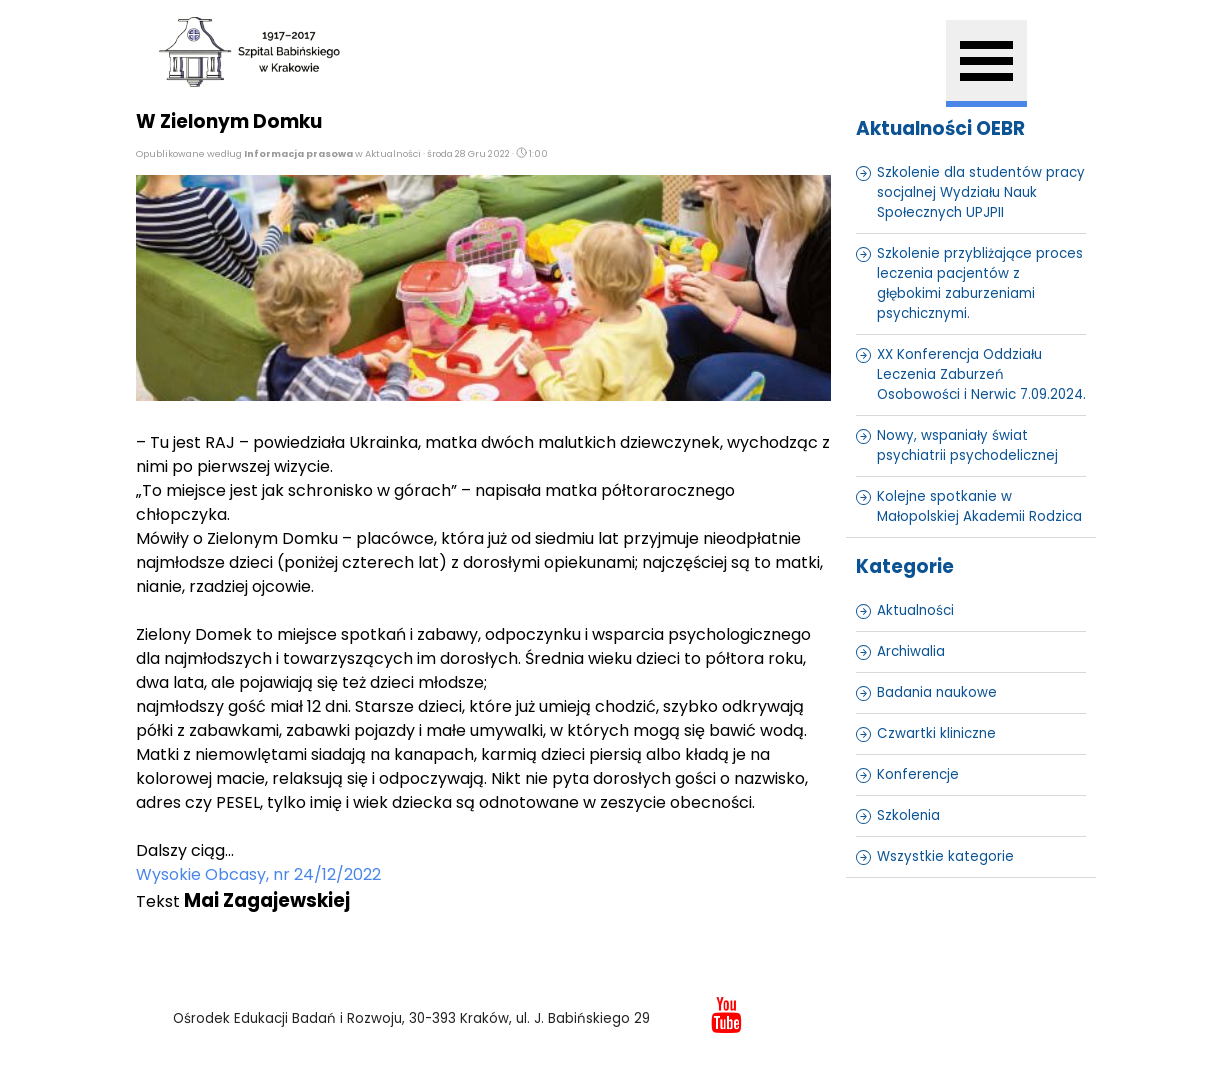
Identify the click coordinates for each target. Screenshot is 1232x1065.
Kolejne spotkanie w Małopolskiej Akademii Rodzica (979, 506)
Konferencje (918, 774)
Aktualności (915, 610)
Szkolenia (908, 815)
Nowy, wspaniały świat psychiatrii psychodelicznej (967, 445)
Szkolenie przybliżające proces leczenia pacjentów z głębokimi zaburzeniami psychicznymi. (980, 283)
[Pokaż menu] (986, 63)
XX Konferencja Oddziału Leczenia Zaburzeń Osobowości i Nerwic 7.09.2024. (981, 374)
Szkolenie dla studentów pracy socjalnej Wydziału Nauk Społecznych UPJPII (981, 192)
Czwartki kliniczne (936, 733)
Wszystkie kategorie (945, 856)
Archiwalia (911, 651)
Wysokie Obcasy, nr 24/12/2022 (258, 874)
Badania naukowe (937, 692)
